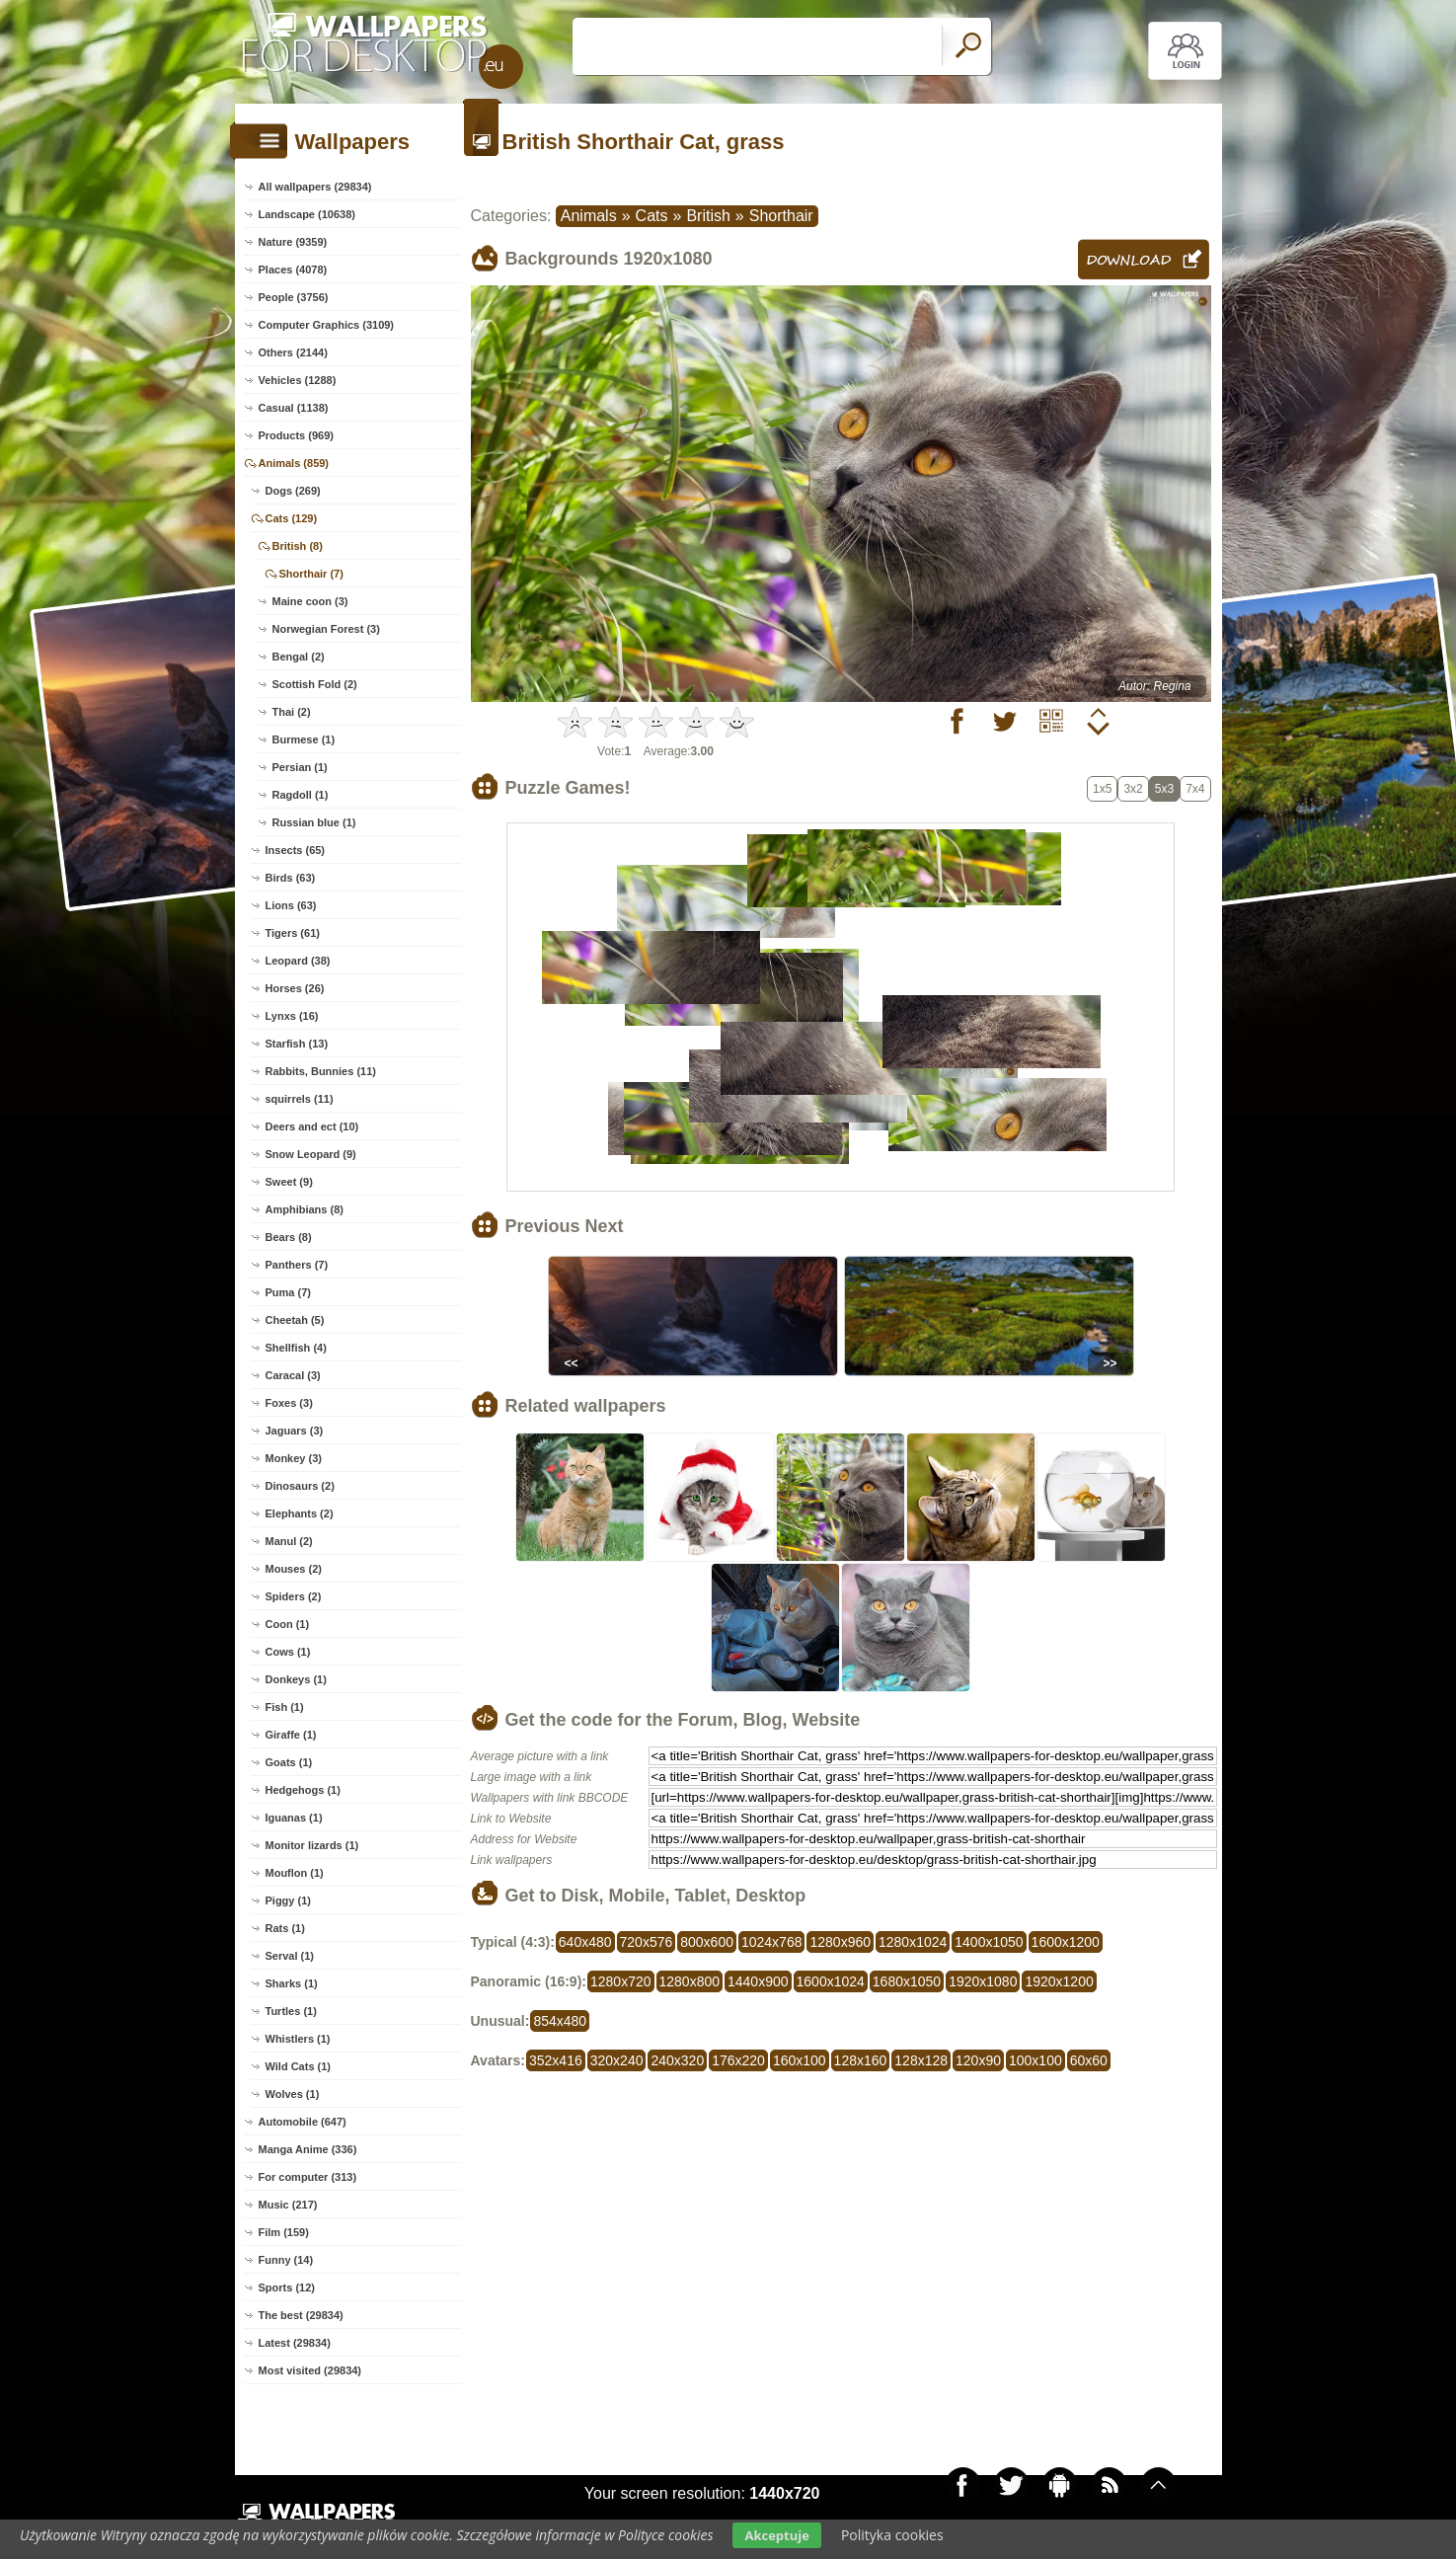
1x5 (1102, 789)
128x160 (860, 2060)
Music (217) (288, 2204)
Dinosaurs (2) (300, 1486)
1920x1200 (1059, 1981)
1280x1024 (913, 1942)
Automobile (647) (302, 2122)
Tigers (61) (293, 933)
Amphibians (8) (305, 1209)
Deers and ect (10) (312, 1126)
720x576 (646, 1942)
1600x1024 (831, 1981)
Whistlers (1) (298, 2039)
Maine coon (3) (310, 601)
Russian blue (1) (314, 822)
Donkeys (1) (296, 1679)
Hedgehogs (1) (303, 1790)
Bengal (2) (298, 656)
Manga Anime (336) (308, 2149)
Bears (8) (289, 1237)
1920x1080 (983, 1981)
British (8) (297, 546)
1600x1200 (1066, 1942)
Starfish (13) (297, 1043)
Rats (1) (285, 1928)
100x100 (1035, 2060)
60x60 (1089, 2060)
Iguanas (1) (294, 1817)
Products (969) (296, 435)
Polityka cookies (892, 2534)
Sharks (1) (292, 1983)
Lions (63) (291, 905)
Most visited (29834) (310, 2370)
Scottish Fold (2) (314, 684)
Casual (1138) (294, 408)
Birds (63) (291, 878)
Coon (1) (288, 1624)
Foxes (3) (289, 1403)
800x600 (706, 1942)
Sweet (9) (289, 1182)
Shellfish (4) (296, 1348)
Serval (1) (290, 1956)
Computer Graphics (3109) (327, 325)
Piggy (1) (288, 1900)
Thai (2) (291, 712)
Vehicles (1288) (298, 380)
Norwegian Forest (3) (326, 629)
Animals (589, 215)
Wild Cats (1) (299, 2066)
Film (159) (284, 2232)
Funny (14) (286, 2260)
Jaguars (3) (295, 1430)
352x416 (555, 2060)
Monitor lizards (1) (312, 1845)
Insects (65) (296, 850)
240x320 (677, 2060)
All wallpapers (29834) (315, 187)
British (707, 215)
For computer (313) (308, 2177)
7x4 (1195, 789)
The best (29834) (301, 2315)
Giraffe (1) (291, 1735)
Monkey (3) (294, 1458)
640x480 (585, 1942)
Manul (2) (289, 1541)
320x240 (617, 2060)
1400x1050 (989, 1942)
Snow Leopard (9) (311, 1154)
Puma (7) (288, 1292)
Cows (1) (288, 1652)
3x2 (1132, 789)
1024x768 (772, 1942)
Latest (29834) (295, 2343)
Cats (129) (292, 518)
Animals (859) (294, 463)
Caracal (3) (293, 1375)
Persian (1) (300, 767)
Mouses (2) (294, 1569)
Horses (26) (295, 988)
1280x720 (620, 1981)
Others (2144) (293, 352)
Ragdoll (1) (300, 795)
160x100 (799, 2060)
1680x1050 (907, 1981)
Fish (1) (285, 1707)
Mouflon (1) (295, 1873)
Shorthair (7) (311, 574)
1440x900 (758, 1981)
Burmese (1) (304, 739)
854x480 (559, 2021)
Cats (652, 215)
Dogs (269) (293, 491)
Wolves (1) (293, 2094)
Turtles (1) (291, 2011)
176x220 (738, 2060)
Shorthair (781, 215)
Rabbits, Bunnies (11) (321, 1071)
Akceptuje (776, 2535)
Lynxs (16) (292, 1016)
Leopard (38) (298, 961)
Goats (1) (289, 1762)
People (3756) (294, 297)
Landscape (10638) (307, 214)
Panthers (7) (297, 1265)
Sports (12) (287, 2287)
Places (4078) (293, 269)
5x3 (1164, 789)
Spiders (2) (294, 1596)
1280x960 (840, 1942)
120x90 (978, 2060)
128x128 (921, 2060)
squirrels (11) (300, 1099)
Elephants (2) (300, 1513)
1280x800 (690, 1981)
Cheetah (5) (295, 1320)
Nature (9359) (293, 242)
